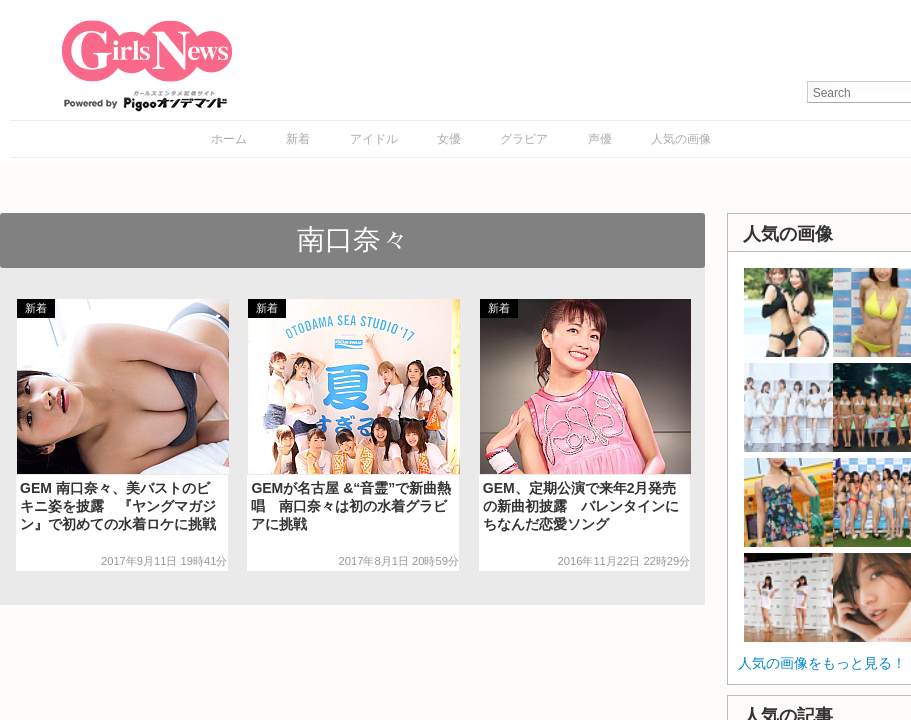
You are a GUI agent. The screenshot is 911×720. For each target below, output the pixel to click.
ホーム (229, 139)
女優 (449, 139)
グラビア (524, 139)
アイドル (374, 139)
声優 (600, 139)
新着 (298, 139)
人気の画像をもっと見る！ (822, 663)
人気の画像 (681, 139)
